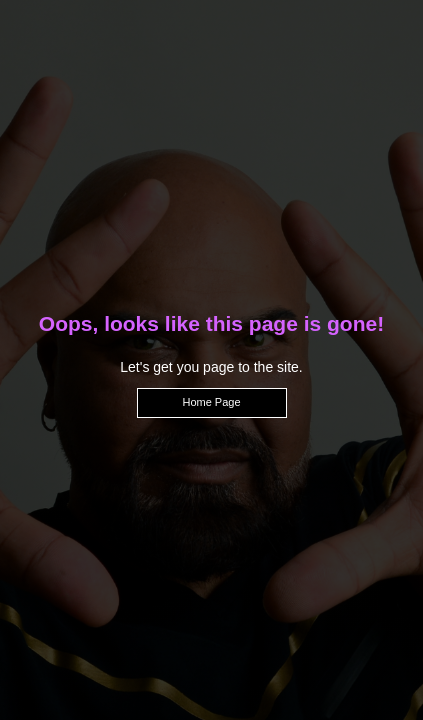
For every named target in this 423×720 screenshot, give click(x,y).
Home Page (211, 402)
